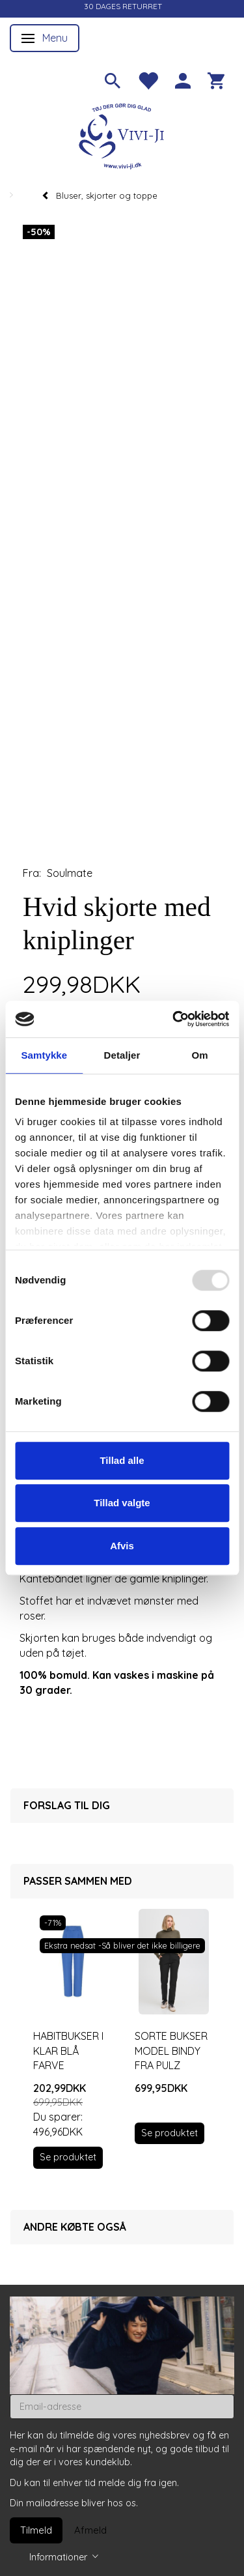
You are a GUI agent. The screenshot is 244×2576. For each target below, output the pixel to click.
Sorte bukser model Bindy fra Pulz (171, 2050)
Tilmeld (36, 2530)
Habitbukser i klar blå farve (68, 2050)
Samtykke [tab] (44, 1055)
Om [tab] (200, 1055)
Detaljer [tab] (122, 1055)
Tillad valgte (122, 1502)
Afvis (122, 1545)
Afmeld (90, 2530)
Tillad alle (122, 1460)
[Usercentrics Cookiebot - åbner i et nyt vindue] (173, 1018)
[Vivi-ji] (122, 134)
